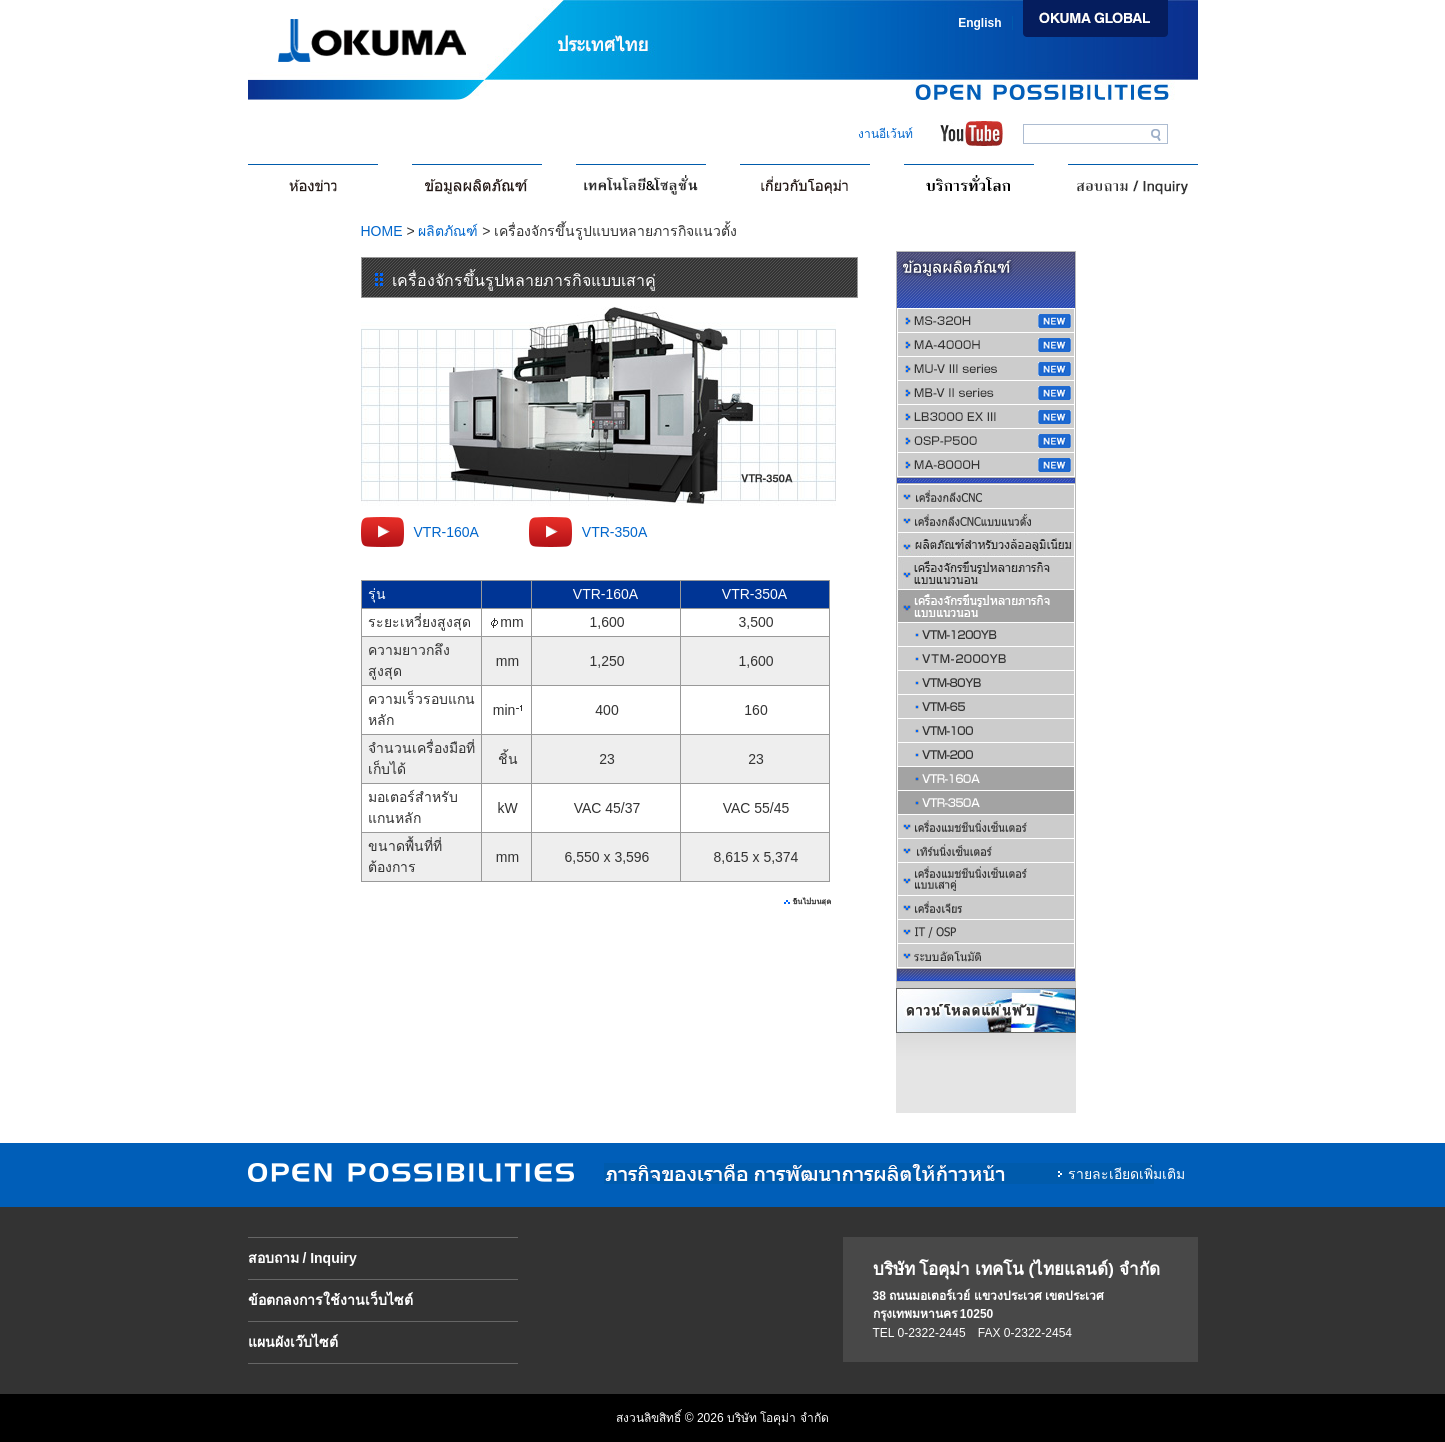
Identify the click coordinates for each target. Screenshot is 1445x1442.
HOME (382, 231)
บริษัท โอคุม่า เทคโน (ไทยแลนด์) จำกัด (1016, 1269)
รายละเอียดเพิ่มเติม (1126, 1174)
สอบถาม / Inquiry (302, 1258)
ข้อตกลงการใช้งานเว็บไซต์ (330, 1300)
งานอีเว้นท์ (885, 134)
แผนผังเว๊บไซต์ (293, 1342)
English (979, 23)
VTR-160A (446, 532)
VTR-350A (614, 532)
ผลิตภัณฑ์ (448, 231)
